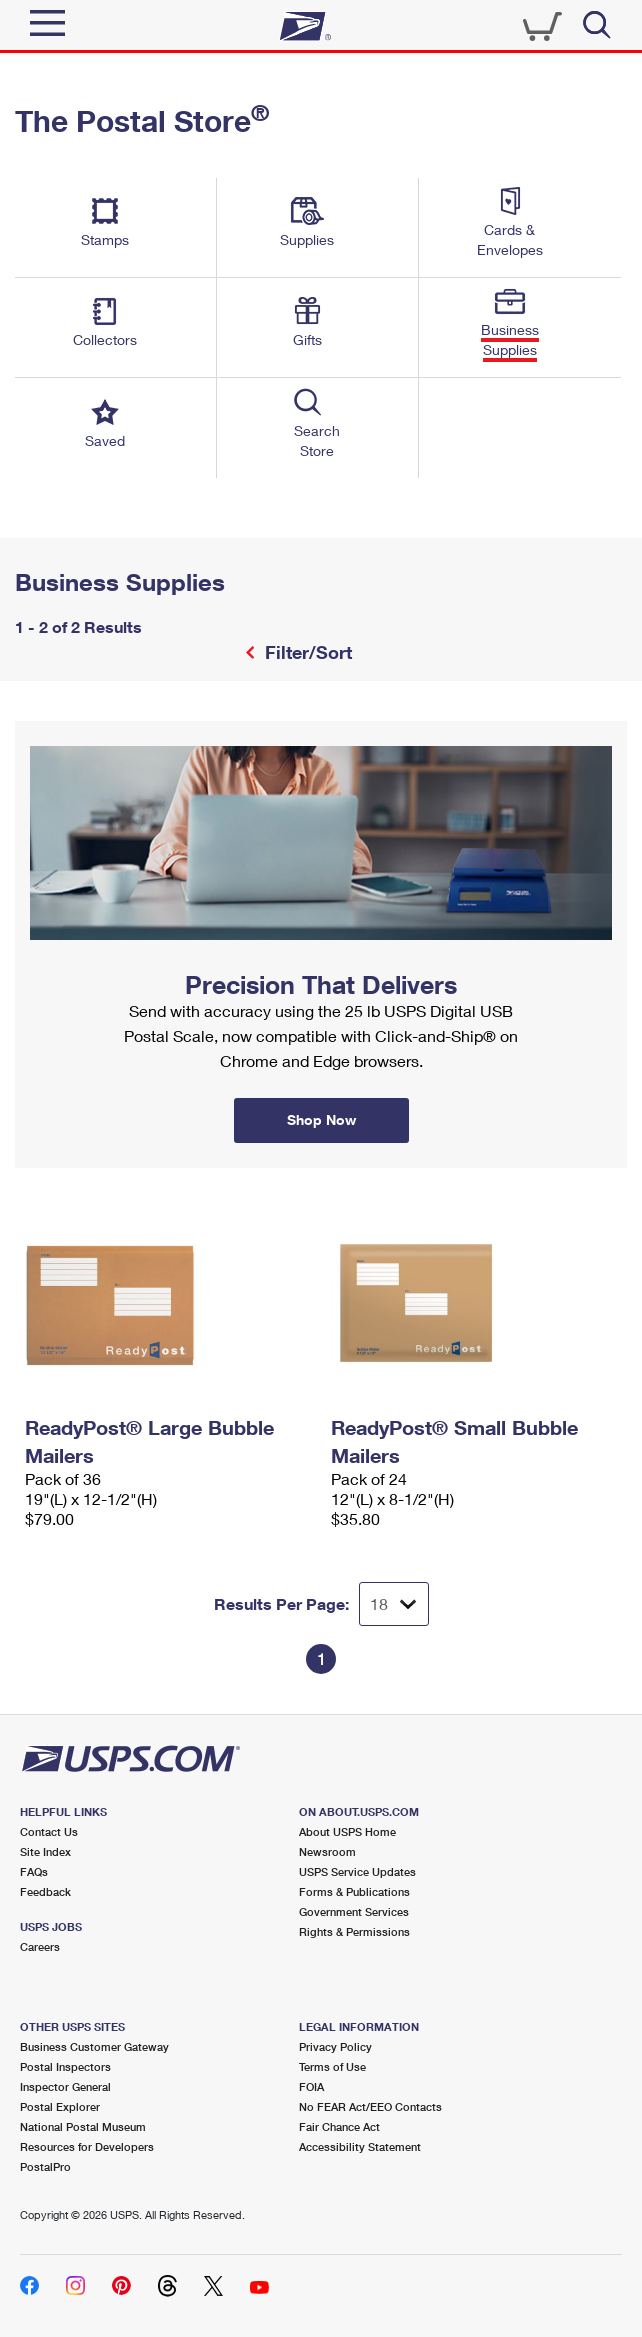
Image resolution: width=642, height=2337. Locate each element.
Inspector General (65, 2086)
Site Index (45, 1851)
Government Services (354, 1911)
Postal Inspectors (65, 2066)
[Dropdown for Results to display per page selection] (394, 1604)
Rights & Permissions (354, 1931)
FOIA (311, 2086)
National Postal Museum (83, 2126)
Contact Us (49, 1831)
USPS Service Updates (357, 1871)
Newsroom (327, 1851)
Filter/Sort (306, 652)
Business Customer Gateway (94, 2046)
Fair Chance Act (339, 2126)
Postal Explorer (60, 2106)
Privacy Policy (335, 2046)
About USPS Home (347, 1831)
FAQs (34, 1871)
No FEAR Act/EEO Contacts (370, 2106)
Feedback (45, 1891)
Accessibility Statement (360, 2146)
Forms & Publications (354, 1891)
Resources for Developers (87, 2146)
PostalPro (45, 2166)
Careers (40, 1946)
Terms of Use (332, 2066)
